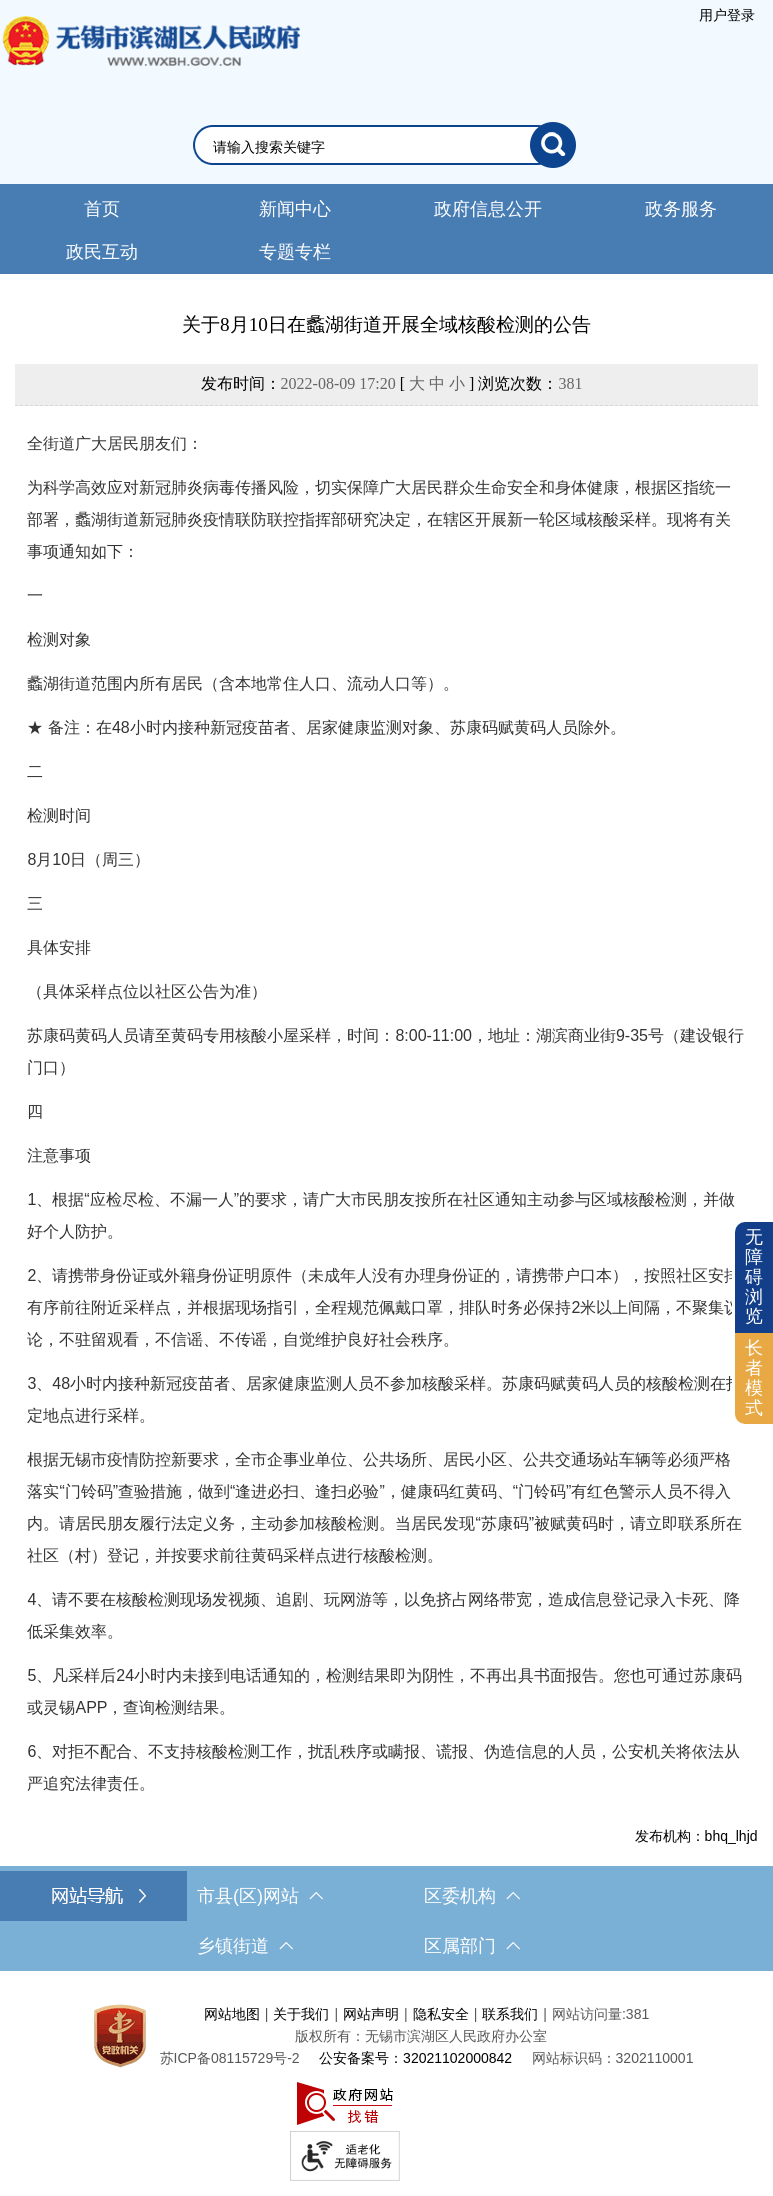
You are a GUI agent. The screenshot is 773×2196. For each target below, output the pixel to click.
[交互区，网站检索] (386, 145)
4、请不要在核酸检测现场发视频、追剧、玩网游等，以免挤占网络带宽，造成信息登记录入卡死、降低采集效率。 (383, 1615)
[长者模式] (754, 1378)
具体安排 (59, 947)
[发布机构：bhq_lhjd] (386, 1836)
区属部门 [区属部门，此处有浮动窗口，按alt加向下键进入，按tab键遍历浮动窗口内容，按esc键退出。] (472, 1946)
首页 (102, 209)
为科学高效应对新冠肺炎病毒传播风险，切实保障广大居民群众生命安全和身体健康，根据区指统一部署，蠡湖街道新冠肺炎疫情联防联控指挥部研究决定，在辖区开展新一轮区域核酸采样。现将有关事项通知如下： (379, 519)
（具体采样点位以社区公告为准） (147, 991)
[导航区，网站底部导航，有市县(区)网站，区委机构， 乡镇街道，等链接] (386, 1921)
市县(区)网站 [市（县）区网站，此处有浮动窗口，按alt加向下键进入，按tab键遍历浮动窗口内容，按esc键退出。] (260, 1896)
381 (570, 383)
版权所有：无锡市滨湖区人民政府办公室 (421, 2036)
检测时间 (59, 815)
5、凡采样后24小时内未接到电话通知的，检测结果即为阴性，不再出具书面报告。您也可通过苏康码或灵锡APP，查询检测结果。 (384, 1691)
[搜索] (553, 145)
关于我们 (301, 2014)
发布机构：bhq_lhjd (696, 1836)
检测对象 (59, 639)
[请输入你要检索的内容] (371, 147)
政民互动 (102, 252)
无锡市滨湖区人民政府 (150, 61)
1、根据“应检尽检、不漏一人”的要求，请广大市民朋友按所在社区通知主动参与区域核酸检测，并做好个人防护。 (381, 1215)
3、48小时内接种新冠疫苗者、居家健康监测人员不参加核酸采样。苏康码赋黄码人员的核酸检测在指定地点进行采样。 (384, 1399)
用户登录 (727, 15)
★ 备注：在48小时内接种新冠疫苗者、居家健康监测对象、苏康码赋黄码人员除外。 (326, 727)
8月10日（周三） (88, 859)
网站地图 (232, 2014)
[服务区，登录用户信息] (727, 15)
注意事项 (59, 1155)
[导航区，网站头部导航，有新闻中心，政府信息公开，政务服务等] (386, 229)
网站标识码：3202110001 (613, 2058)
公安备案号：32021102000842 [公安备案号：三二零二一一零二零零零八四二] (415, 2058)
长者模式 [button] (754, 1377)
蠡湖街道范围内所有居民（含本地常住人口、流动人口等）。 (243, 683)
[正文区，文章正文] (386, 1077)
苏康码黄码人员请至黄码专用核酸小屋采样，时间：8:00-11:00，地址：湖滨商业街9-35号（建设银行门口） (385, 1051)
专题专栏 (295, 252)
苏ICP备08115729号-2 (230, 2058)
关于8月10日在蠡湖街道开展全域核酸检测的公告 (386, 324)
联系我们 (510, 2014)
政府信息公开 (488, 209)
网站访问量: (589, 2014)
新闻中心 (295, 209)
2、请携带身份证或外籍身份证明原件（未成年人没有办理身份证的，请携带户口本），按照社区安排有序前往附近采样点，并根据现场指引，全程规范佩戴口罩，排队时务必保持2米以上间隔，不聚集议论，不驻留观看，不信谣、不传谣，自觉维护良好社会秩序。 (383, 1307)
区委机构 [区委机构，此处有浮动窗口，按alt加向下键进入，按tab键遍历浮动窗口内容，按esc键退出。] (472, 1896)
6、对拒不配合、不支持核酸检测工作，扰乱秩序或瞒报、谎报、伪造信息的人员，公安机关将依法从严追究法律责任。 (383, 1767)
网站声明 (371, 2014)
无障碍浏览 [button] (754, 1276)
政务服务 (681, 209)
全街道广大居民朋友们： (115, 443)
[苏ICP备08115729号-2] (230, 2058)
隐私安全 (441, 2014)
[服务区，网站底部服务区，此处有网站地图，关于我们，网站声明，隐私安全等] (386, 2088)
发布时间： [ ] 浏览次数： (392, 383)
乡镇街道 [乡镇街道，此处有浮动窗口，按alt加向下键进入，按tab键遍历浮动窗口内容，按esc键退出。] (245, 1946)
